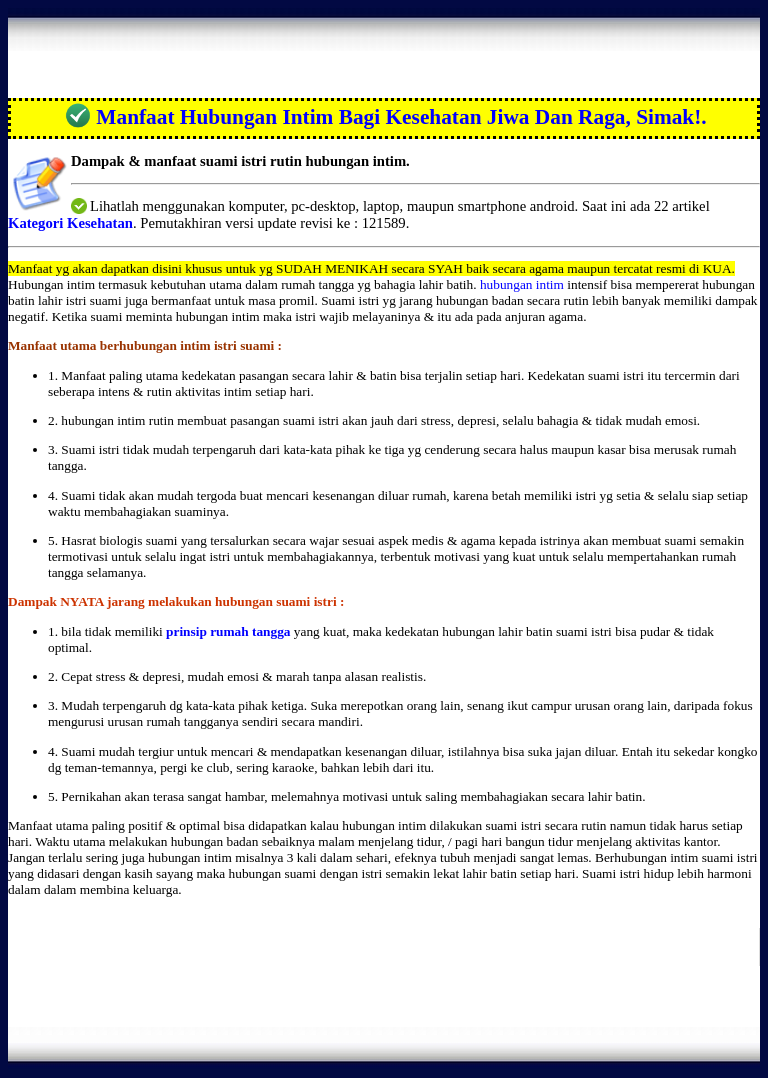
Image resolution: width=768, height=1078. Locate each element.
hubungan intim (522, 284)
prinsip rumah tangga (228, 631)
